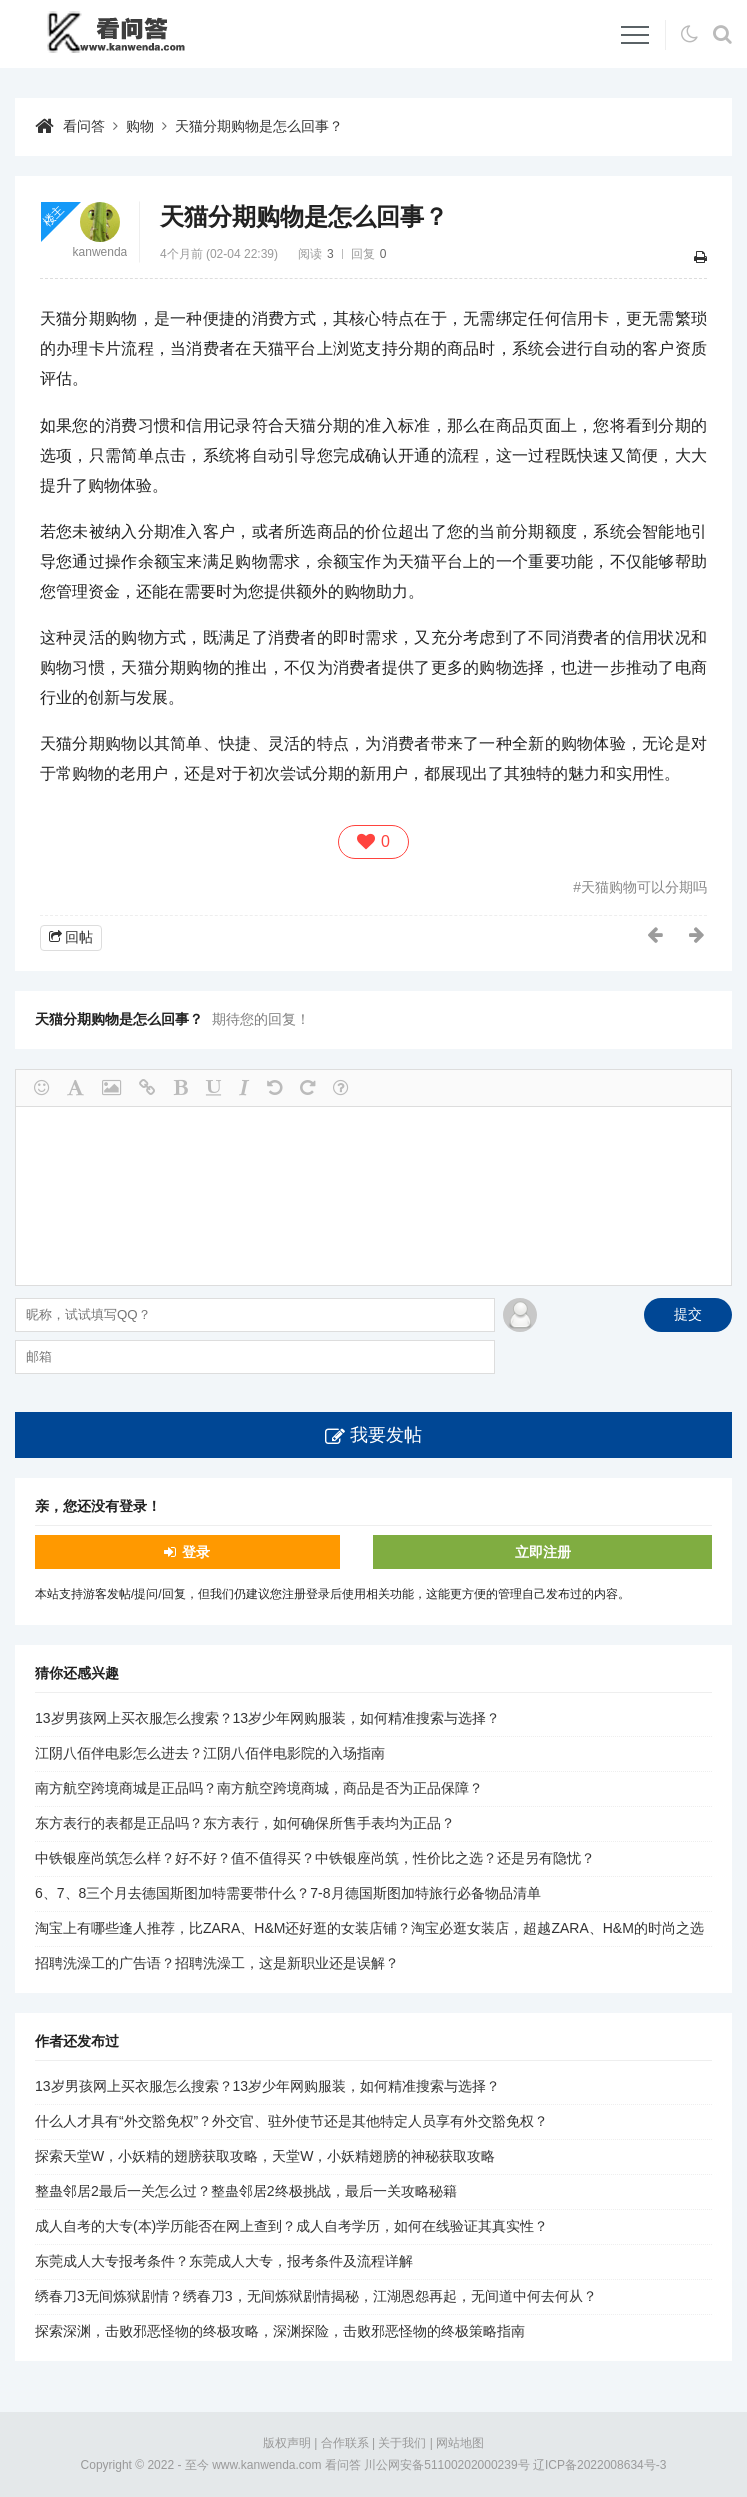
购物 (140, 126)
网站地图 (460, 2443)
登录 (196, 1552)
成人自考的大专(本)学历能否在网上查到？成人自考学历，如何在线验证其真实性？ (291, 2226)
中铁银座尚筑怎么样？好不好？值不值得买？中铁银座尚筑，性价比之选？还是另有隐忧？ (315, 1858)
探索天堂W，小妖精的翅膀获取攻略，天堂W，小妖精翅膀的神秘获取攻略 (265, 2156)
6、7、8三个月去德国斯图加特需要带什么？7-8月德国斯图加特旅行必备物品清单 (288, 1893)
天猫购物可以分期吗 (644, 887)
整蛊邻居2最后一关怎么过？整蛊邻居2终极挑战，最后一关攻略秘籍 (246, 2191)
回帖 (79, 937)
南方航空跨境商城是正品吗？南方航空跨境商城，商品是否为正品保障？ (259, 1788)
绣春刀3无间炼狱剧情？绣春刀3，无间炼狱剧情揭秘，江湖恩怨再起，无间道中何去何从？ (316, 2296)
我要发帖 (386, 1435)
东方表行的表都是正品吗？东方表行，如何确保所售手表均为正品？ (245, 1823)
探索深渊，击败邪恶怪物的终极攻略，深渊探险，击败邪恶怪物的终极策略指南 (280, 2331)
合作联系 (345, 2443)
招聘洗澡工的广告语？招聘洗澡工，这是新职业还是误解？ (217, 1963)
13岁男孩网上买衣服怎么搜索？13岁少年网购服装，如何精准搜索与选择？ (267, 1718)
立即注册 (543, 1552)
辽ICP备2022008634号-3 (599, 2465)
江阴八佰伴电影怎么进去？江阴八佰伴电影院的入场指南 (210, 1753)
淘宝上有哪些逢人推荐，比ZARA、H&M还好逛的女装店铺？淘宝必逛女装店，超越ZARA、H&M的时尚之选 (369, 1928)
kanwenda (100, 252)
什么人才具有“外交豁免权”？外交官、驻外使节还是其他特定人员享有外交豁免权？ (291, 2121)
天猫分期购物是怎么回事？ (259, 126)
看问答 (84, 126)
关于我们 (402, 2443)
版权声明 (287, 2443)
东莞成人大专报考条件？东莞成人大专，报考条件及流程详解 (224, 2261)
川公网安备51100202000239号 (446, 2465)
